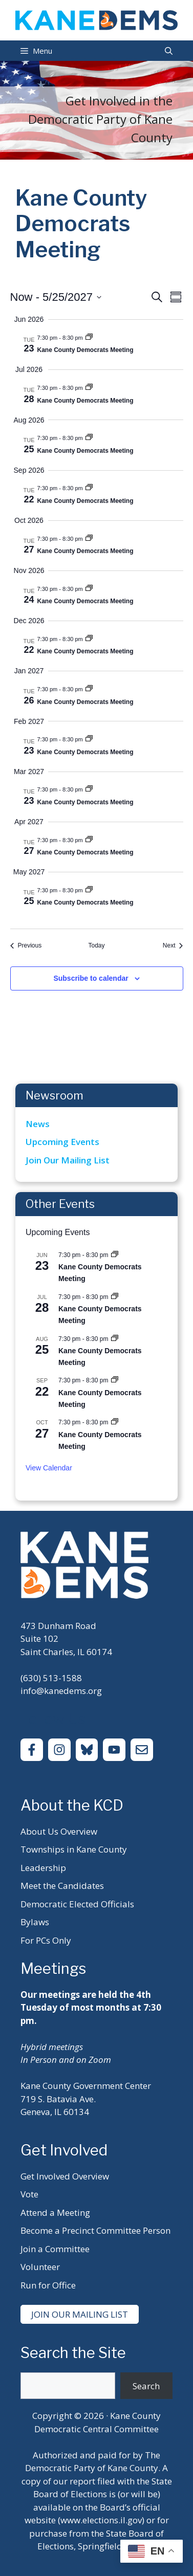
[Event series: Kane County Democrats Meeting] (89, 338)
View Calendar (49, 1468)
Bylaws (34, 1922)
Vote (29, 2194)
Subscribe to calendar (90, 978)
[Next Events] (173, 945)
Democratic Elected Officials (77, 1904)
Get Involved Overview (64, 2176)
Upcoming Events (62, 1142)
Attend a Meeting (55, 2212)
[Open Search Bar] (169, 50)
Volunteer (40, 2267)
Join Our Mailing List (68, 1160)
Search (146, 2386)
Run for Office (48, 2285)
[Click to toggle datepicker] (55, 297)
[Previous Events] (26, 945)
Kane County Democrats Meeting (85, 350)
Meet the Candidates (62, 1885)
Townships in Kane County (73, 1849)
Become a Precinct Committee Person (95, 2230)
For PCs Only (45, 1940)
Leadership (43, 1868)
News (38, 1124)
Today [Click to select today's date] (96, 945)
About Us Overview (58, 1831)
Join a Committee (55, 2249)
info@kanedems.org (61, 1691)
